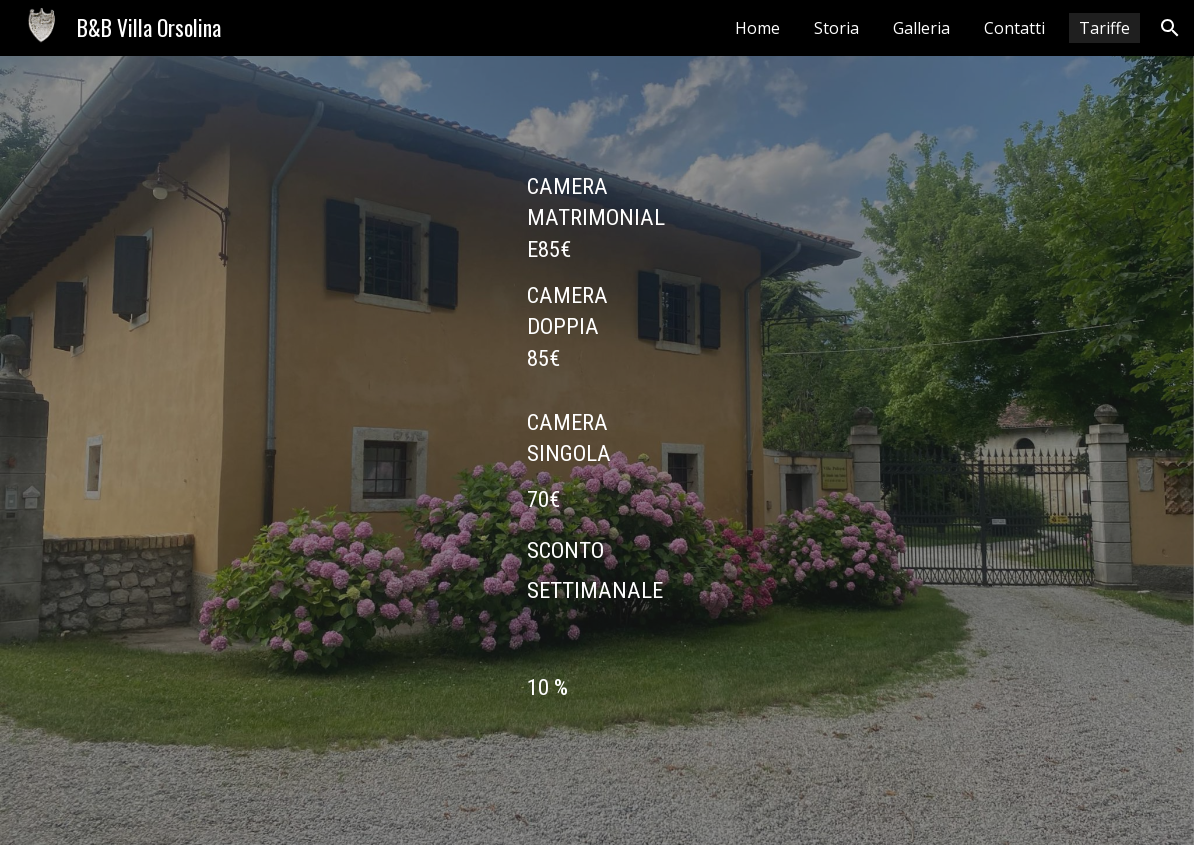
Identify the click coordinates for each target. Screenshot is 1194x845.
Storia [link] (836, 28)
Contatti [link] (1014, 28)
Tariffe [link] (1104, 28)
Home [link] (757, 28)
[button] (1170, 28)
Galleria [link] (921, 28)
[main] (597, 450)
